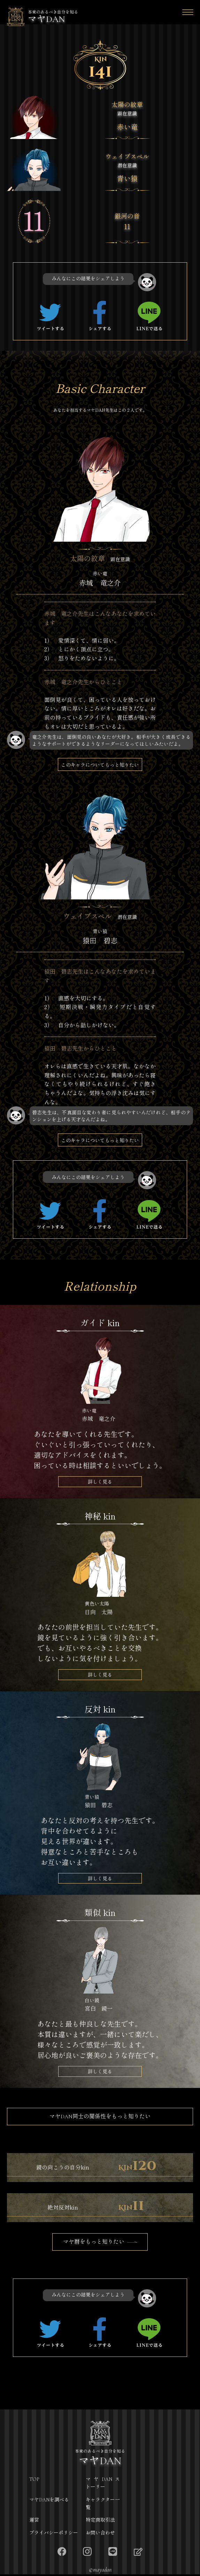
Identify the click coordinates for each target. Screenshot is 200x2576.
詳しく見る (100, 1482)
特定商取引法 (100, 2522)
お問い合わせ (100, 2535)
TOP (34, 2481)
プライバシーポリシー (53, 2535)
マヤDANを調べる (49, 2501)
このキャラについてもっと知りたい (100, 764)
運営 (34, 2522)
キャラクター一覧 (103, 2505)
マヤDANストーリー (103, 2485)
